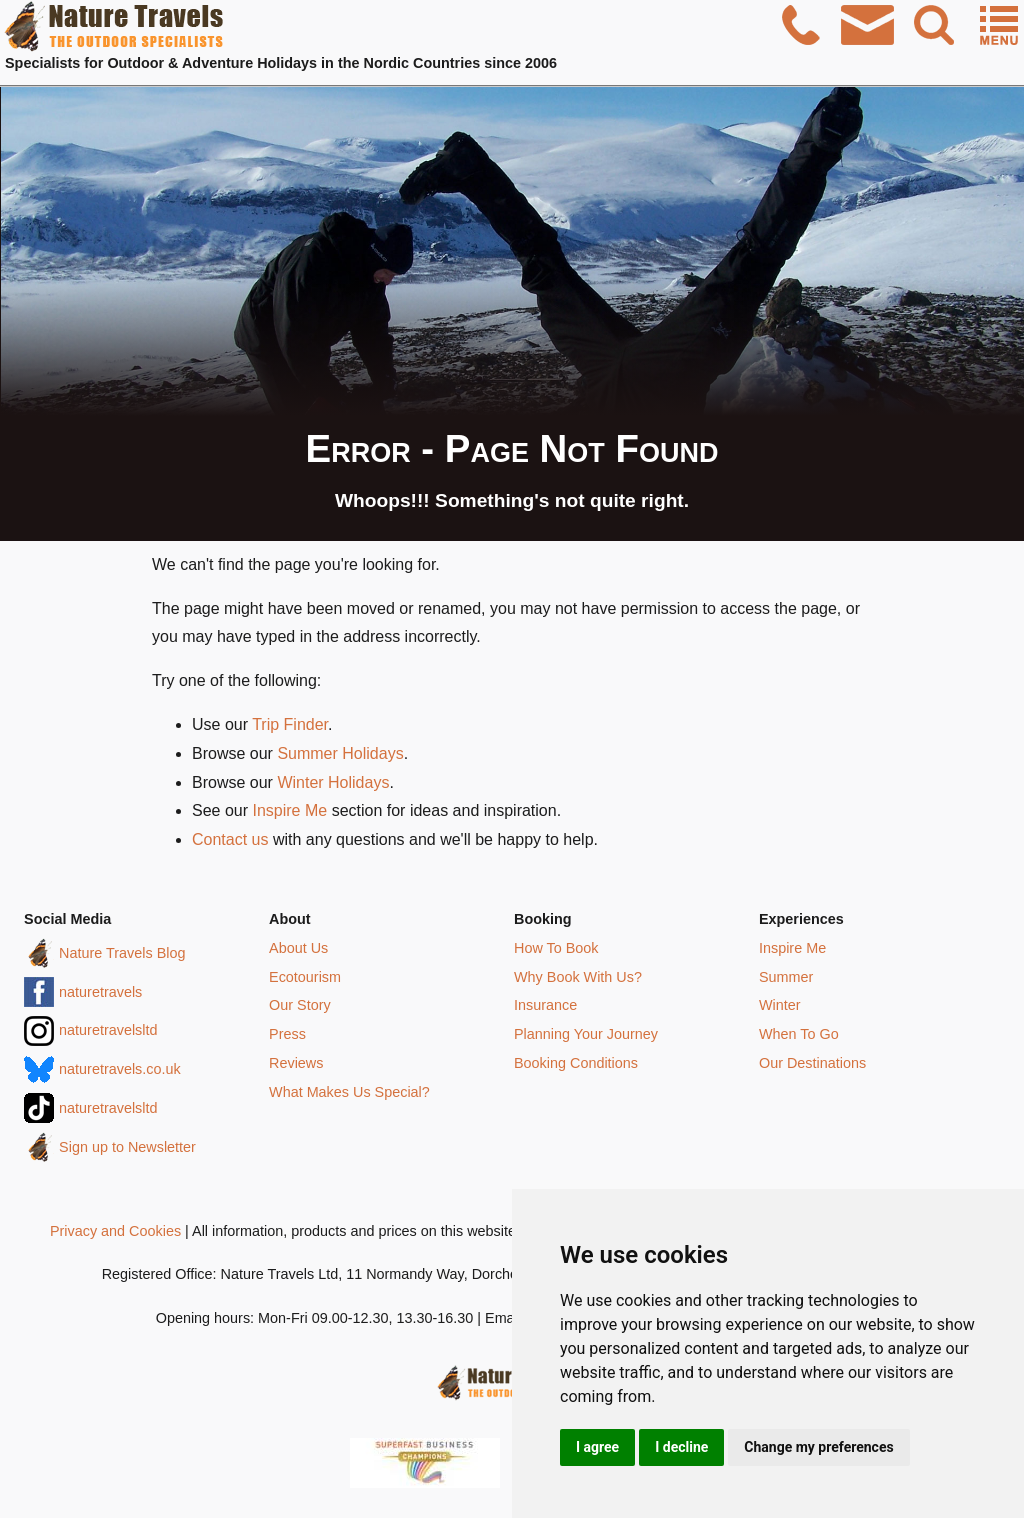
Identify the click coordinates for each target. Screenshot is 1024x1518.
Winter (780, 1005)
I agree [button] (597, 1447)
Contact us (230, 839)
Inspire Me (289, 810)
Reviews (296, 1063)
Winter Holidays (333, 782)
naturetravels (100, 992)
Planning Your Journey (586, 1034)
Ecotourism (305, 977)
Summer (786, 977)
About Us (298, 948)
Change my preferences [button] (818, 1447)
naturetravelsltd (108, 1030)
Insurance (545, 1005)
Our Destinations (812, 1063)
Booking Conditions (576, 1063)
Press (287, 1034)
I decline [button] (681, 1447)
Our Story (300, 1005)
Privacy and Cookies (115, 1231)
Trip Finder (290, 724)
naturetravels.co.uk (120, 1069)
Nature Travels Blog (122, 953)
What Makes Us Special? (349, 1092)
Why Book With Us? (578, 977)
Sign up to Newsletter (127, 1147)
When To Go (799, 1034)
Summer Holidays (340, 753)
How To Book (556, 948)
